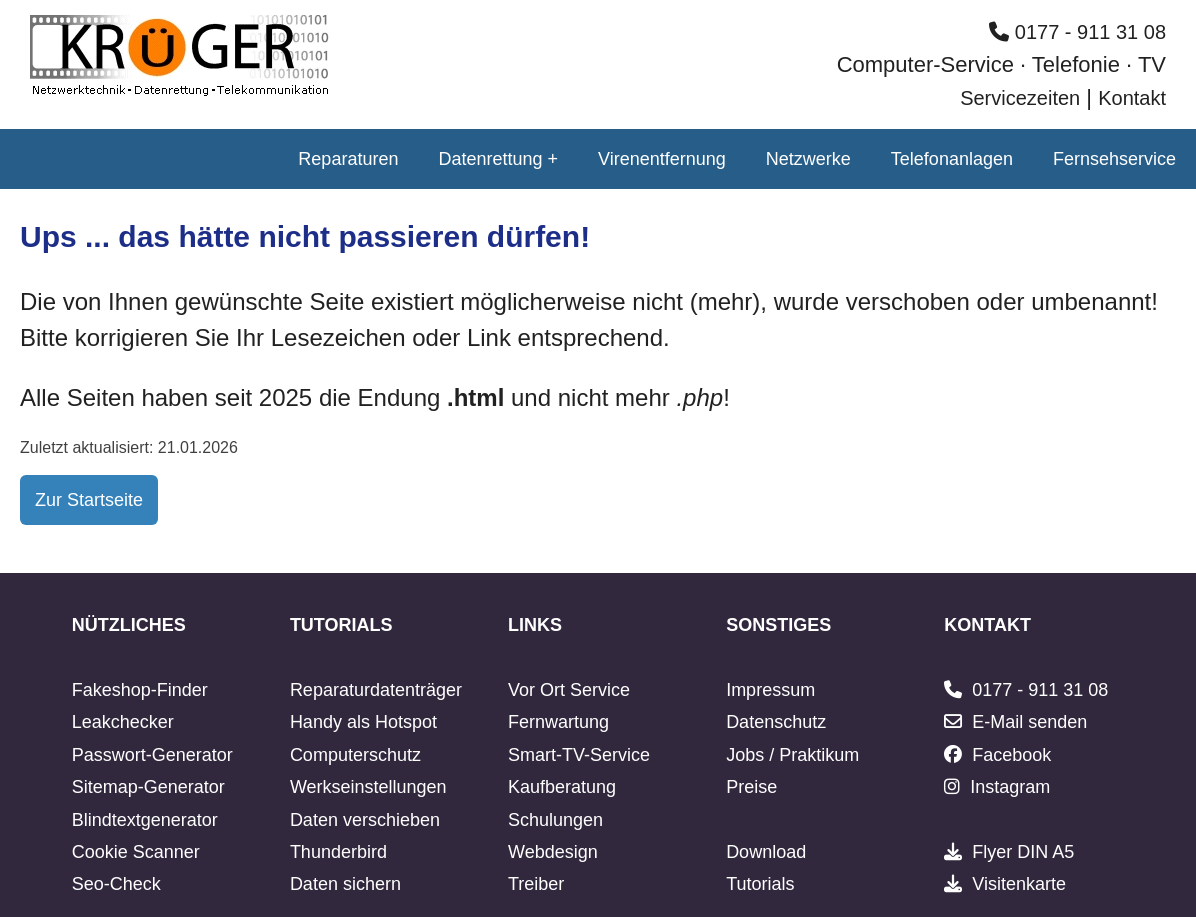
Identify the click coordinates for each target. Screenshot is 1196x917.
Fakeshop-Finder (140, 690)
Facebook (1011, 755)
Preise (751, 787)
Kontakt (1132, 98)
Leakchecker (123, 722)
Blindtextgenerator (145, 820)
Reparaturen (348, 159)
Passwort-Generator (152, 755)
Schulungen (555, 820)
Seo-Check (116, 884)
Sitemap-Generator (148, 787)
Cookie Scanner (136, 852)
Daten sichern (345, 884)
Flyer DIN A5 (1023, 852)
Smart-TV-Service (579, 755)
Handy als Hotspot (363, 722)
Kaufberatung (562, 787)
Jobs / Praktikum (792, 755)
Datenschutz (776, 722)
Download (766, 852)
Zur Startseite (89, 500)
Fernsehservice (1114, 159)
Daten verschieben (365, 820)
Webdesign (553, 852)
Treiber (536, 884)
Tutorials (760, 884)
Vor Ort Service (569, 690)
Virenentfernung (662, 159)
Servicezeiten (1020, 98)
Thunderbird (338, 852)
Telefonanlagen (952, 159)
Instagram (1010, 787)
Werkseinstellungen (368, 787)
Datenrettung (490, 159)
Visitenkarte (1019, 884)
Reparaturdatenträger (376, 690)
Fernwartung (558, 722)
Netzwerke (808, 159)
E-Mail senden (1029, 722)
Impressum (770, 690)
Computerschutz (355, 755)
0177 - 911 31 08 (1077, 32)
